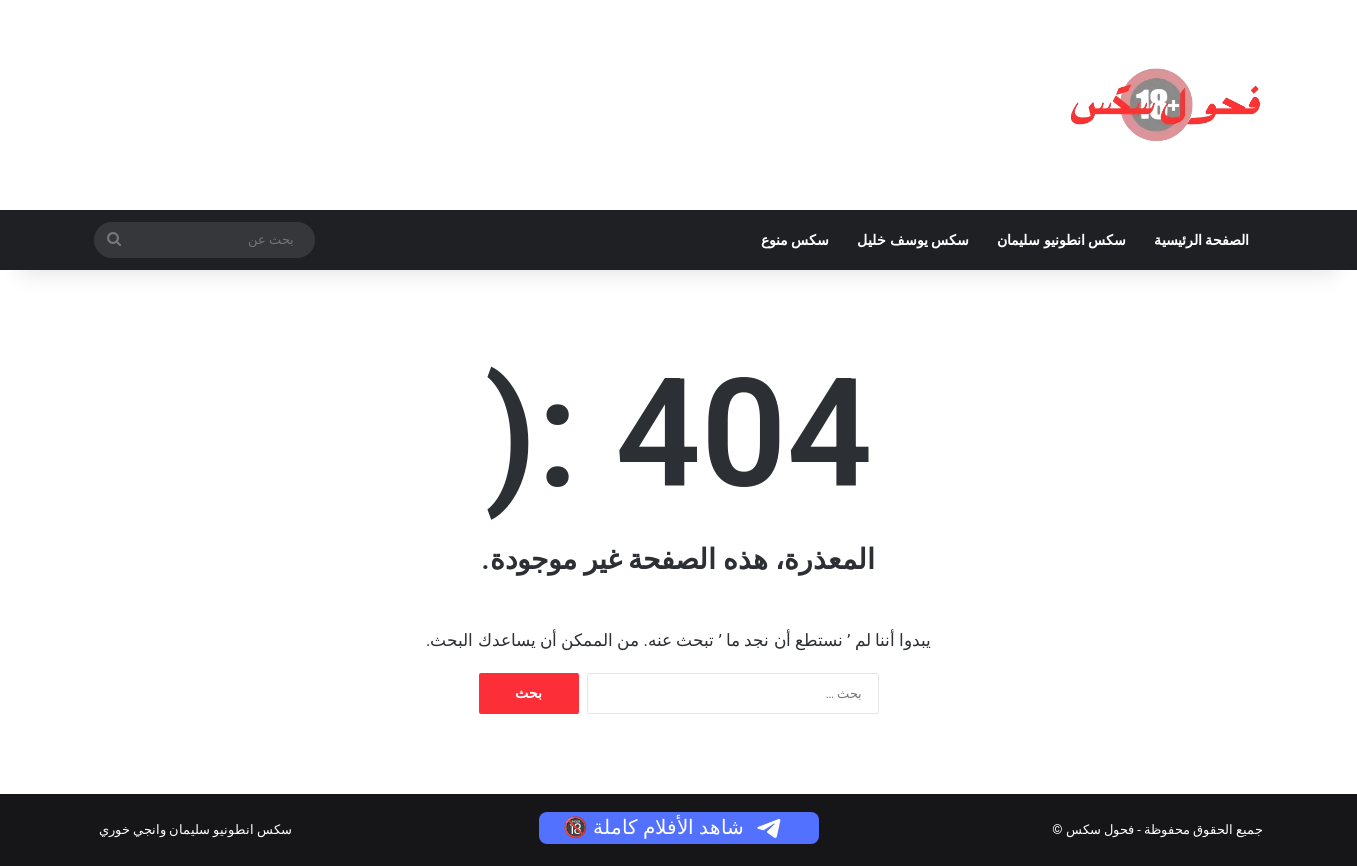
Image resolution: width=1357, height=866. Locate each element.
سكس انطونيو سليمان (1061, 240)
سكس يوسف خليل (913, 240)
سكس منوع (795, 240)
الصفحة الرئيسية (1201, 240)
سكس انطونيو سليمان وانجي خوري (196, 829)
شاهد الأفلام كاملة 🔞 (673, 827)
